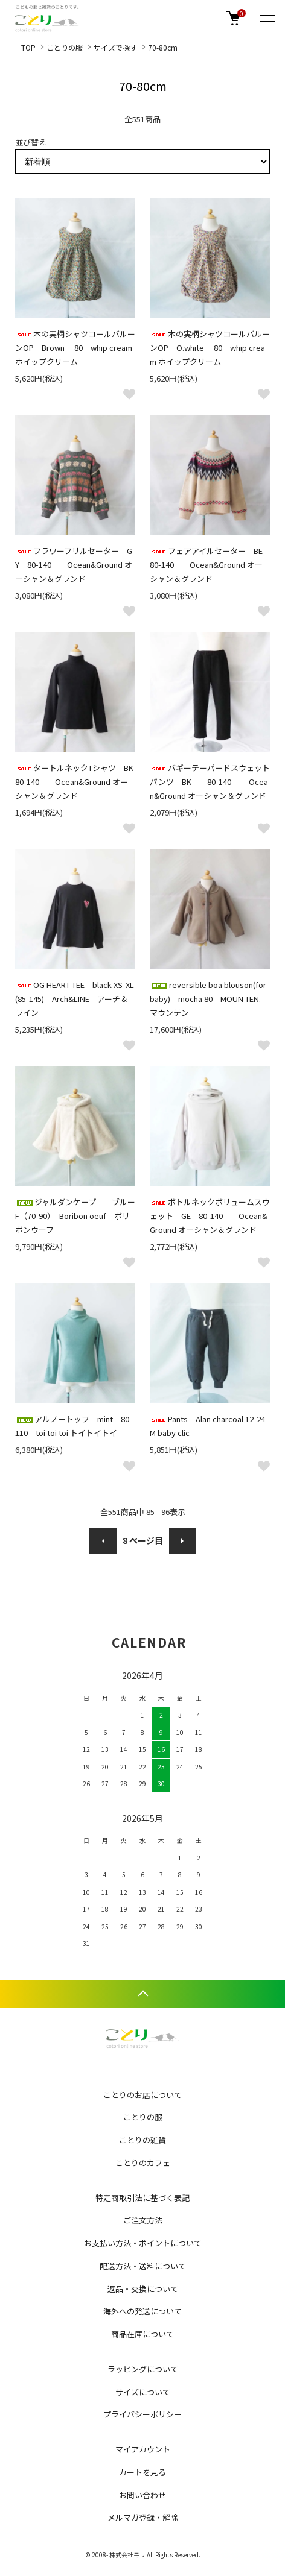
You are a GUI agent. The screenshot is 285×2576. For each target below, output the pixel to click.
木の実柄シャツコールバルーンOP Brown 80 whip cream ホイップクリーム (75, 347)
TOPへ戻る (142, 1994)
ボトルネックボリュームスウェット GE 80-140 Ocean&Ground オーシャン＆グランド (210, 1215)
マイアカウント (142, 2449)
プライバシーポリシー (142, 2414)
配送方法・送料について (143, 2266)
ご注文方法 (142, 2220)
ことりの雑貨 (142, 2140)
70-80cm (163, 47)
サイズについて (142, 2392)
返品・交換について (142, 2288)
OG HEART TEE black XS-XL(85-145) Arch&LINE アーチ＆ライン (74, 998)
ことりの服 (64, 47)
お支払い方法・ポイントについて (143, 2243)
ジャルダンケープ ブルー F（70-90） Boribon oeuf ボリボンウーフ (79, 1215)
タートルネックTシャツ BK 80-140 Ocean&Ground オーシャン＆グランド (78, 781)
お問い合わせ (142, 2495)
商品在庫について (142, 2334)
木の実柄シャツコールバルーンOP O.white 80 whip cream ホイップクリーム (210, 347)
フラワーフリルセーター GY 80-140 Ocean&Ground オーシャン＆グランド (73, 564)
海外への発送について (142, 2311)
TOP (28, 47)
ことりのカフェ (142, 2162)
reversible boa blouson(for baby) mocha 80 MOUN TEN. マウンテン (208, 998)
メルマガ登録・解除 (142, 2517)
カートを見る (142, 2472)
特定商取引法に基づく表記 (142, 2197)
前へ (103, 1541)
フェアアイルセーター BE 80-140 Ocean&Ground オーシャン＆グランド (210, 564)
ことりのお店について (142, 2094)
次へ (182, 1541)
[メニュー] (267, 18)
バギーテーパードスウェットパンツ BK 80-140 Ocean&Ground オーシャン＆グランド (210, 781)
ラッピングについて (142, 2369)
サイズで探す (115, 47)
